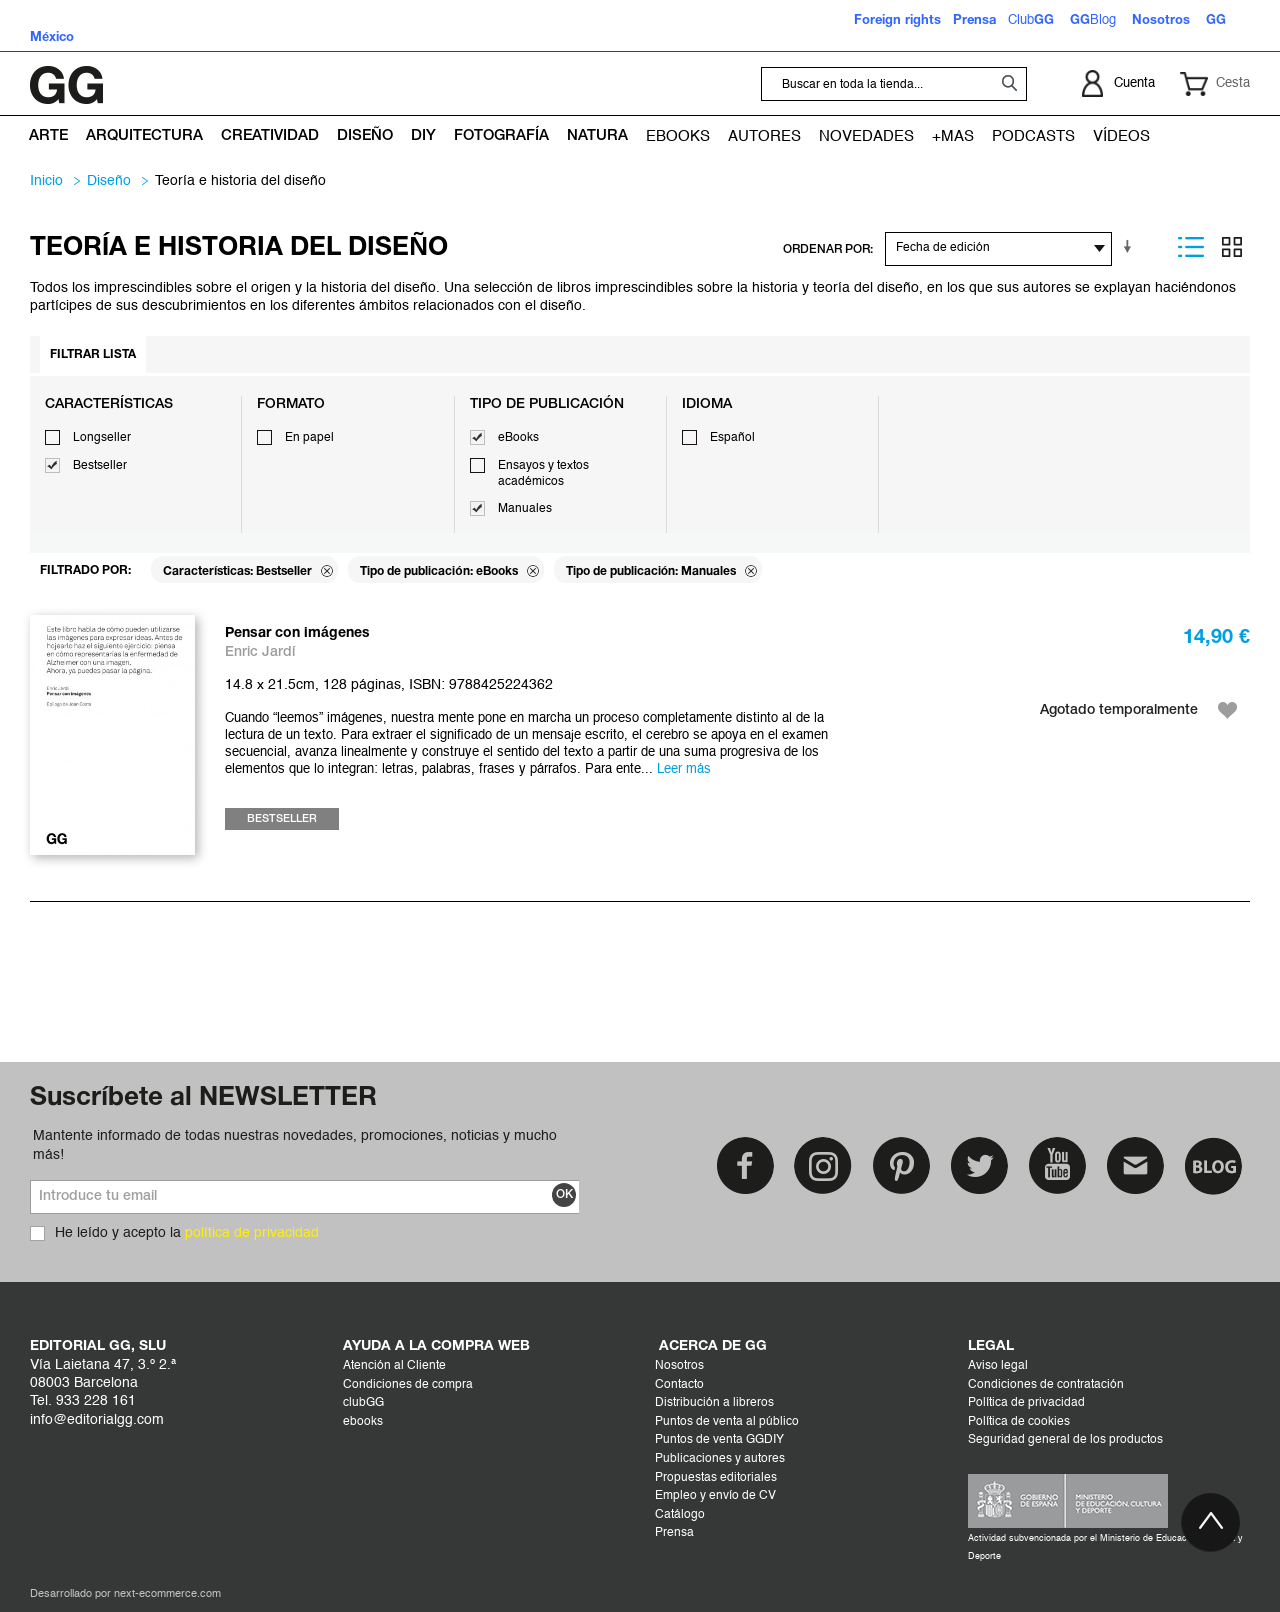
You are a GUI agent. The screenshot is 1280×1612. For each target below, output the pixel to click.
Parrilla (1232, 247)
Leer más (684, 769)
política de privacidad (252, 1233)
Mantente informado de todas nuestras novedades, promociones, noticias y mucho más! (295, 1145)
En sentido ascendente (1131, 247)
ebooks (363, 1422)
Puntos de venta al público (727, 1422)
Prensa (674, 1533)
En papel (309, 438)
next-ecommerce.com (167, 1594)
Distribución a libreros (714, 1403)
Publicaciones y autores (720, 1459)
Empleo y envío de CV (715, 1496)
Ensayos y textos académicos (543, 474)
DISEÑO (109, 181)
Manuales (525, 509)
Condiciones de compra (408, 1385)
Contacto (679, 1385)
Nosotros (679, 1366)
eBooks (518, 438)
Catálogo (680, 1515)
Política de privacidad (1026, 1403)
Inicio (46, 181)
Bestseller (100, 466)
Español (732, 438)
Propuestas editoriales (716, 1478)
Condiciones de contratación (1046, 1385)
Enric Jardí (260, 652)
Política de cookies (1019, 1422)
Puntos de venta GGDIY (719, 1440)
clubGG (363, 1403)
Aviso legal (998, 1366)
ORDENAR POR (826, 249)
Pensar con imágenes (297, 633)
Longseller (102, 438)
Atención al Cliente (394, 1366)
